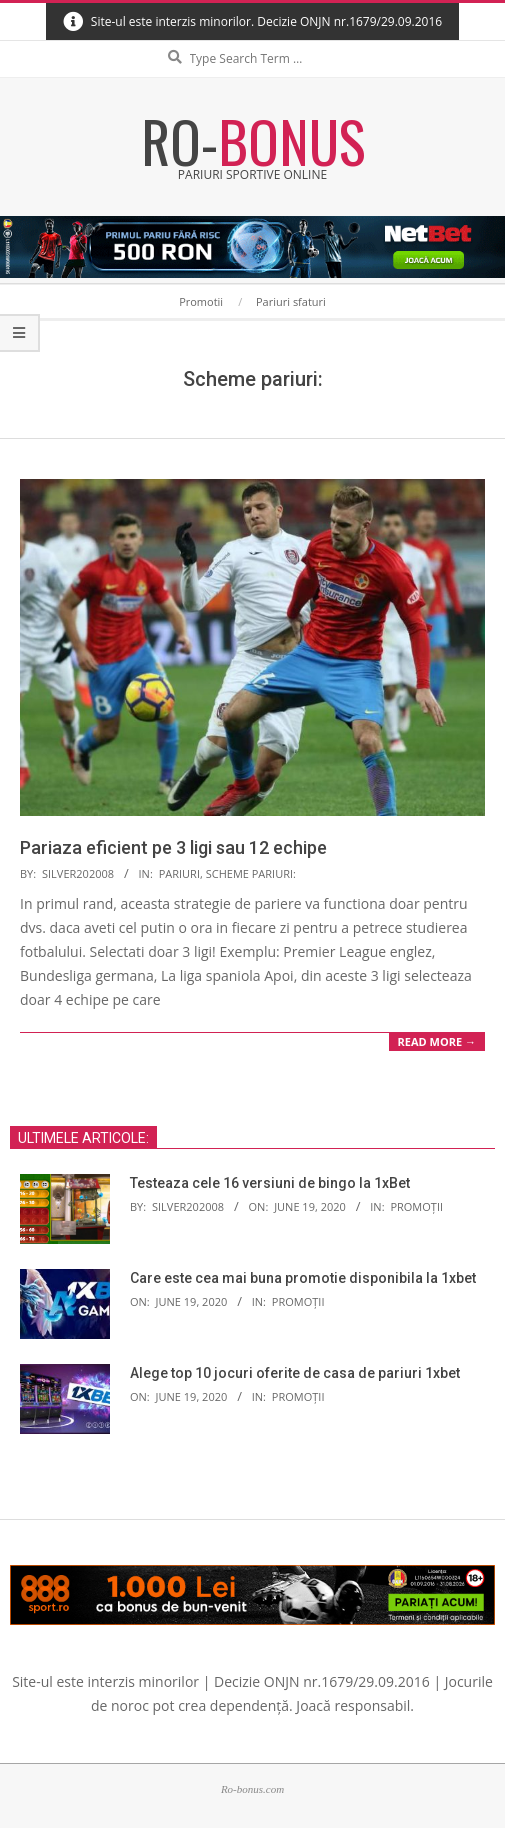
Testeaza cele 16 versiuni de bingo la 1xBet (270, 1183)
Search (253, 41)
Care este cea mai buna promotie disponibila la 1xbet (303, 1278)
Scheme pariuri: (251, 873)
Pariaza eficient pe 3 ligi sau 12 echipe (173, 847)
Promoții (416, 1206)
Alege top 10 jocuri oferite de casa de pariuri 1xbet (295, 1373)
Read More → (437, 1041)
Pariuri (179, 873)
